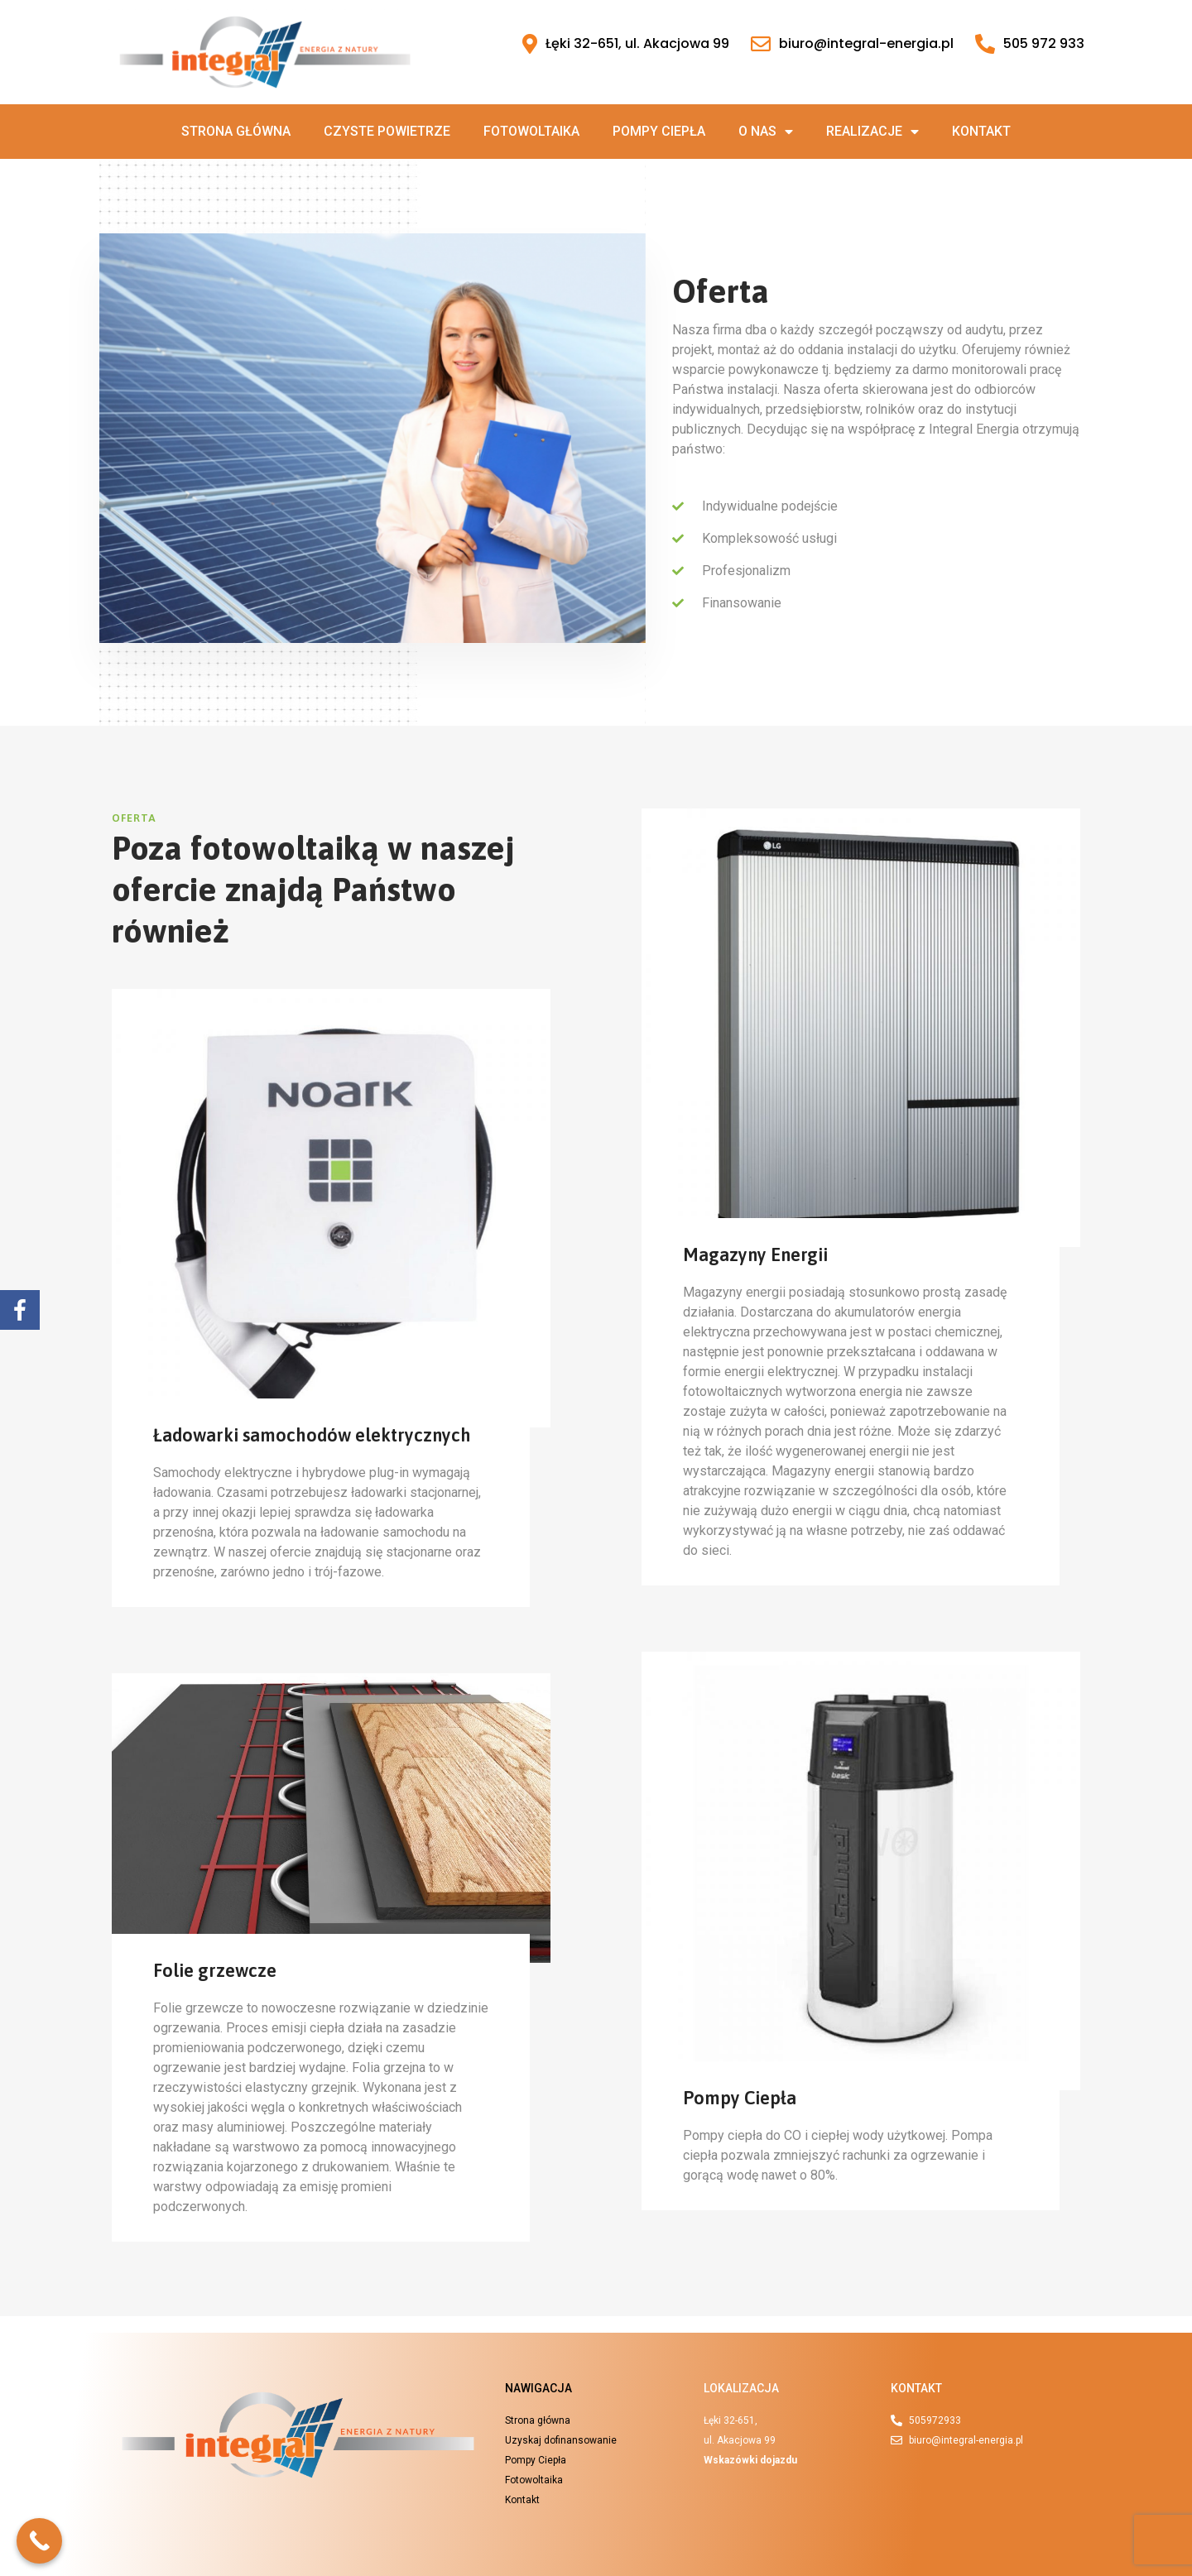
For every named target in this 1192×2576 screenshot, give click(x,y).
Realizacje (872, 131)
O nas (765, 131)
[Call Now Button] (39, 2541)
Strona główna (236, 131)
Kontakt (981, 131)
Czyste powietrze (387, 131)
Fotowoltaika (531, 131)
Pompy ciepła (659, 131)
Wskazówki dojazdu (750, 2460)
